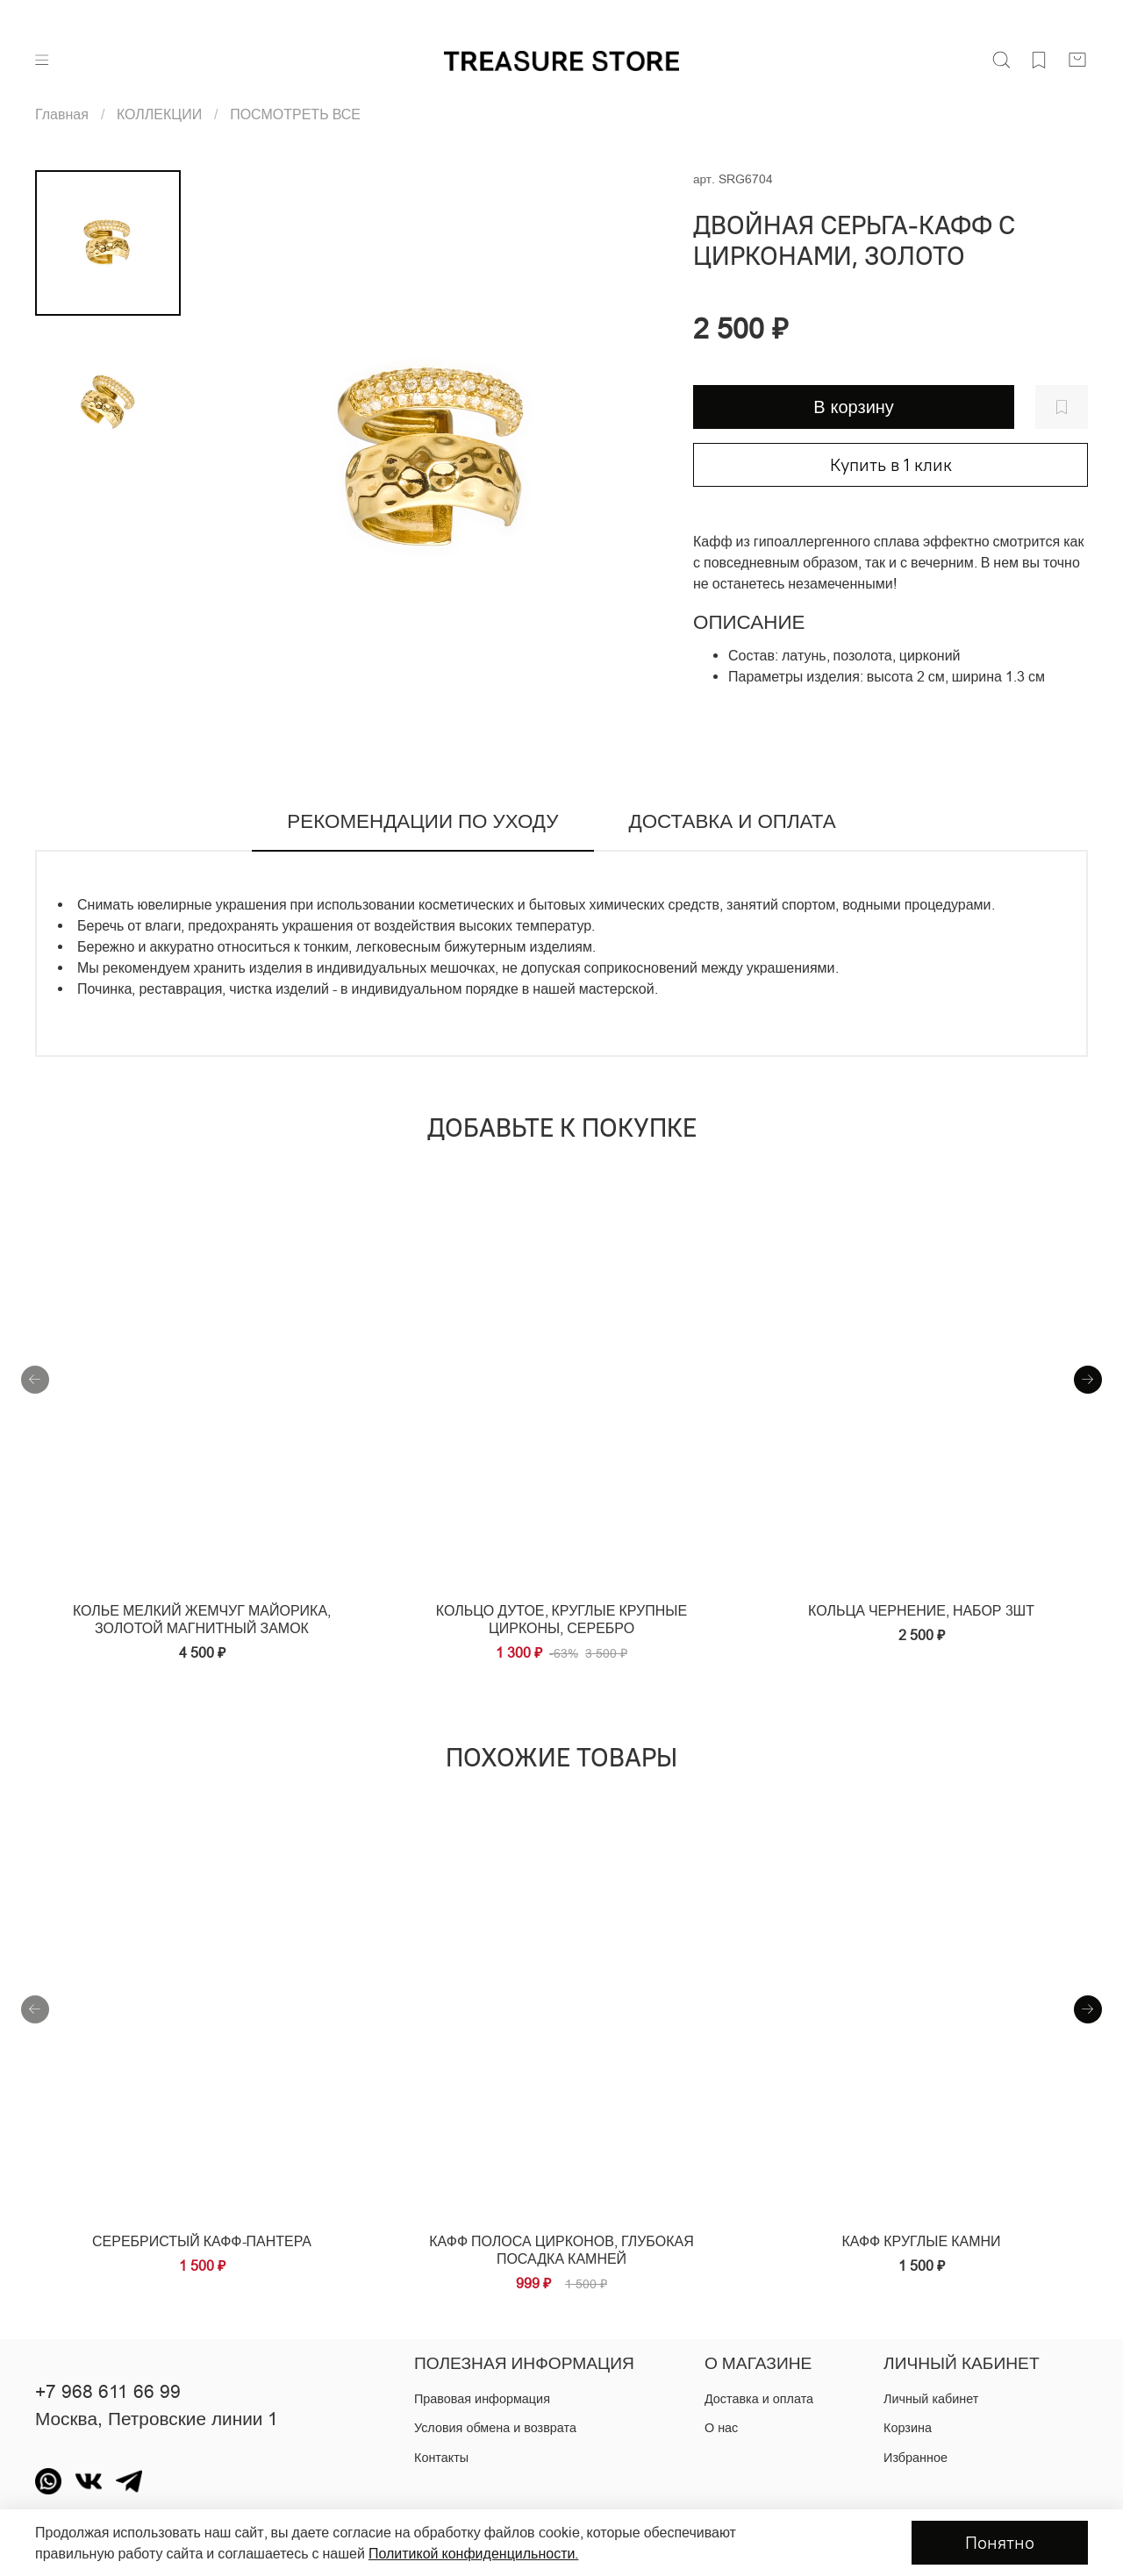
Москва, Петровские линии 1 (156, 2419)
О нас (721, 2428)
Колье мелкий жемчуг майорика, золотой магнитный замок (202, 1619)
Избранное (915, 2458)
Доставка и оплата (759, 2399)
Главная (62, 114)
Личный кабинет (930, 2399)
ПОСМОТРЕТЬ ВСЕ (295, 114)
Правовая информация (482, 2399)
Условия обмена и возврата (495, 2428)
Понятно (999, 2542)
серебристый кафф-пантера (201, 2241)
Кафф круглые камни (920, 2241)
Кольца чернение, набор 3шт (921, 1610)
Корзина (907, 2428)
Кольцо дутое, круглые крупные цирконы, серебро (561, 1619)
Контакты (441, 2458)
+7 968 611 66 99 (108, 2391)
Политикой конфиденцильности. (473, 2553)
